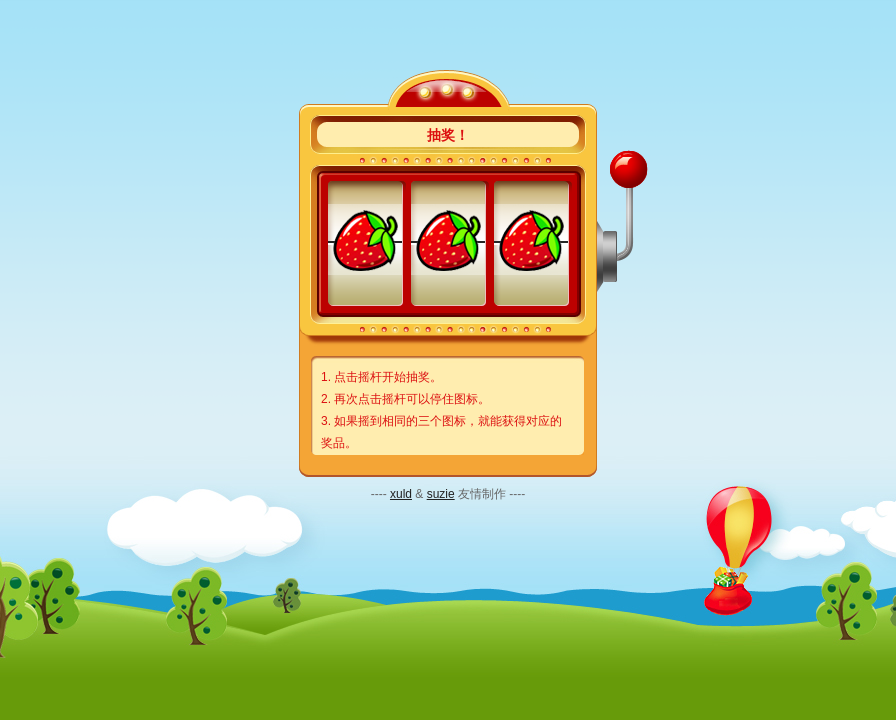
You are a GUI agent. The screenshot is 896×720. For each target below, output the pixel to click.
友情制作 (482, 494)
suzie (441, 494)
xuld (401, 494)
